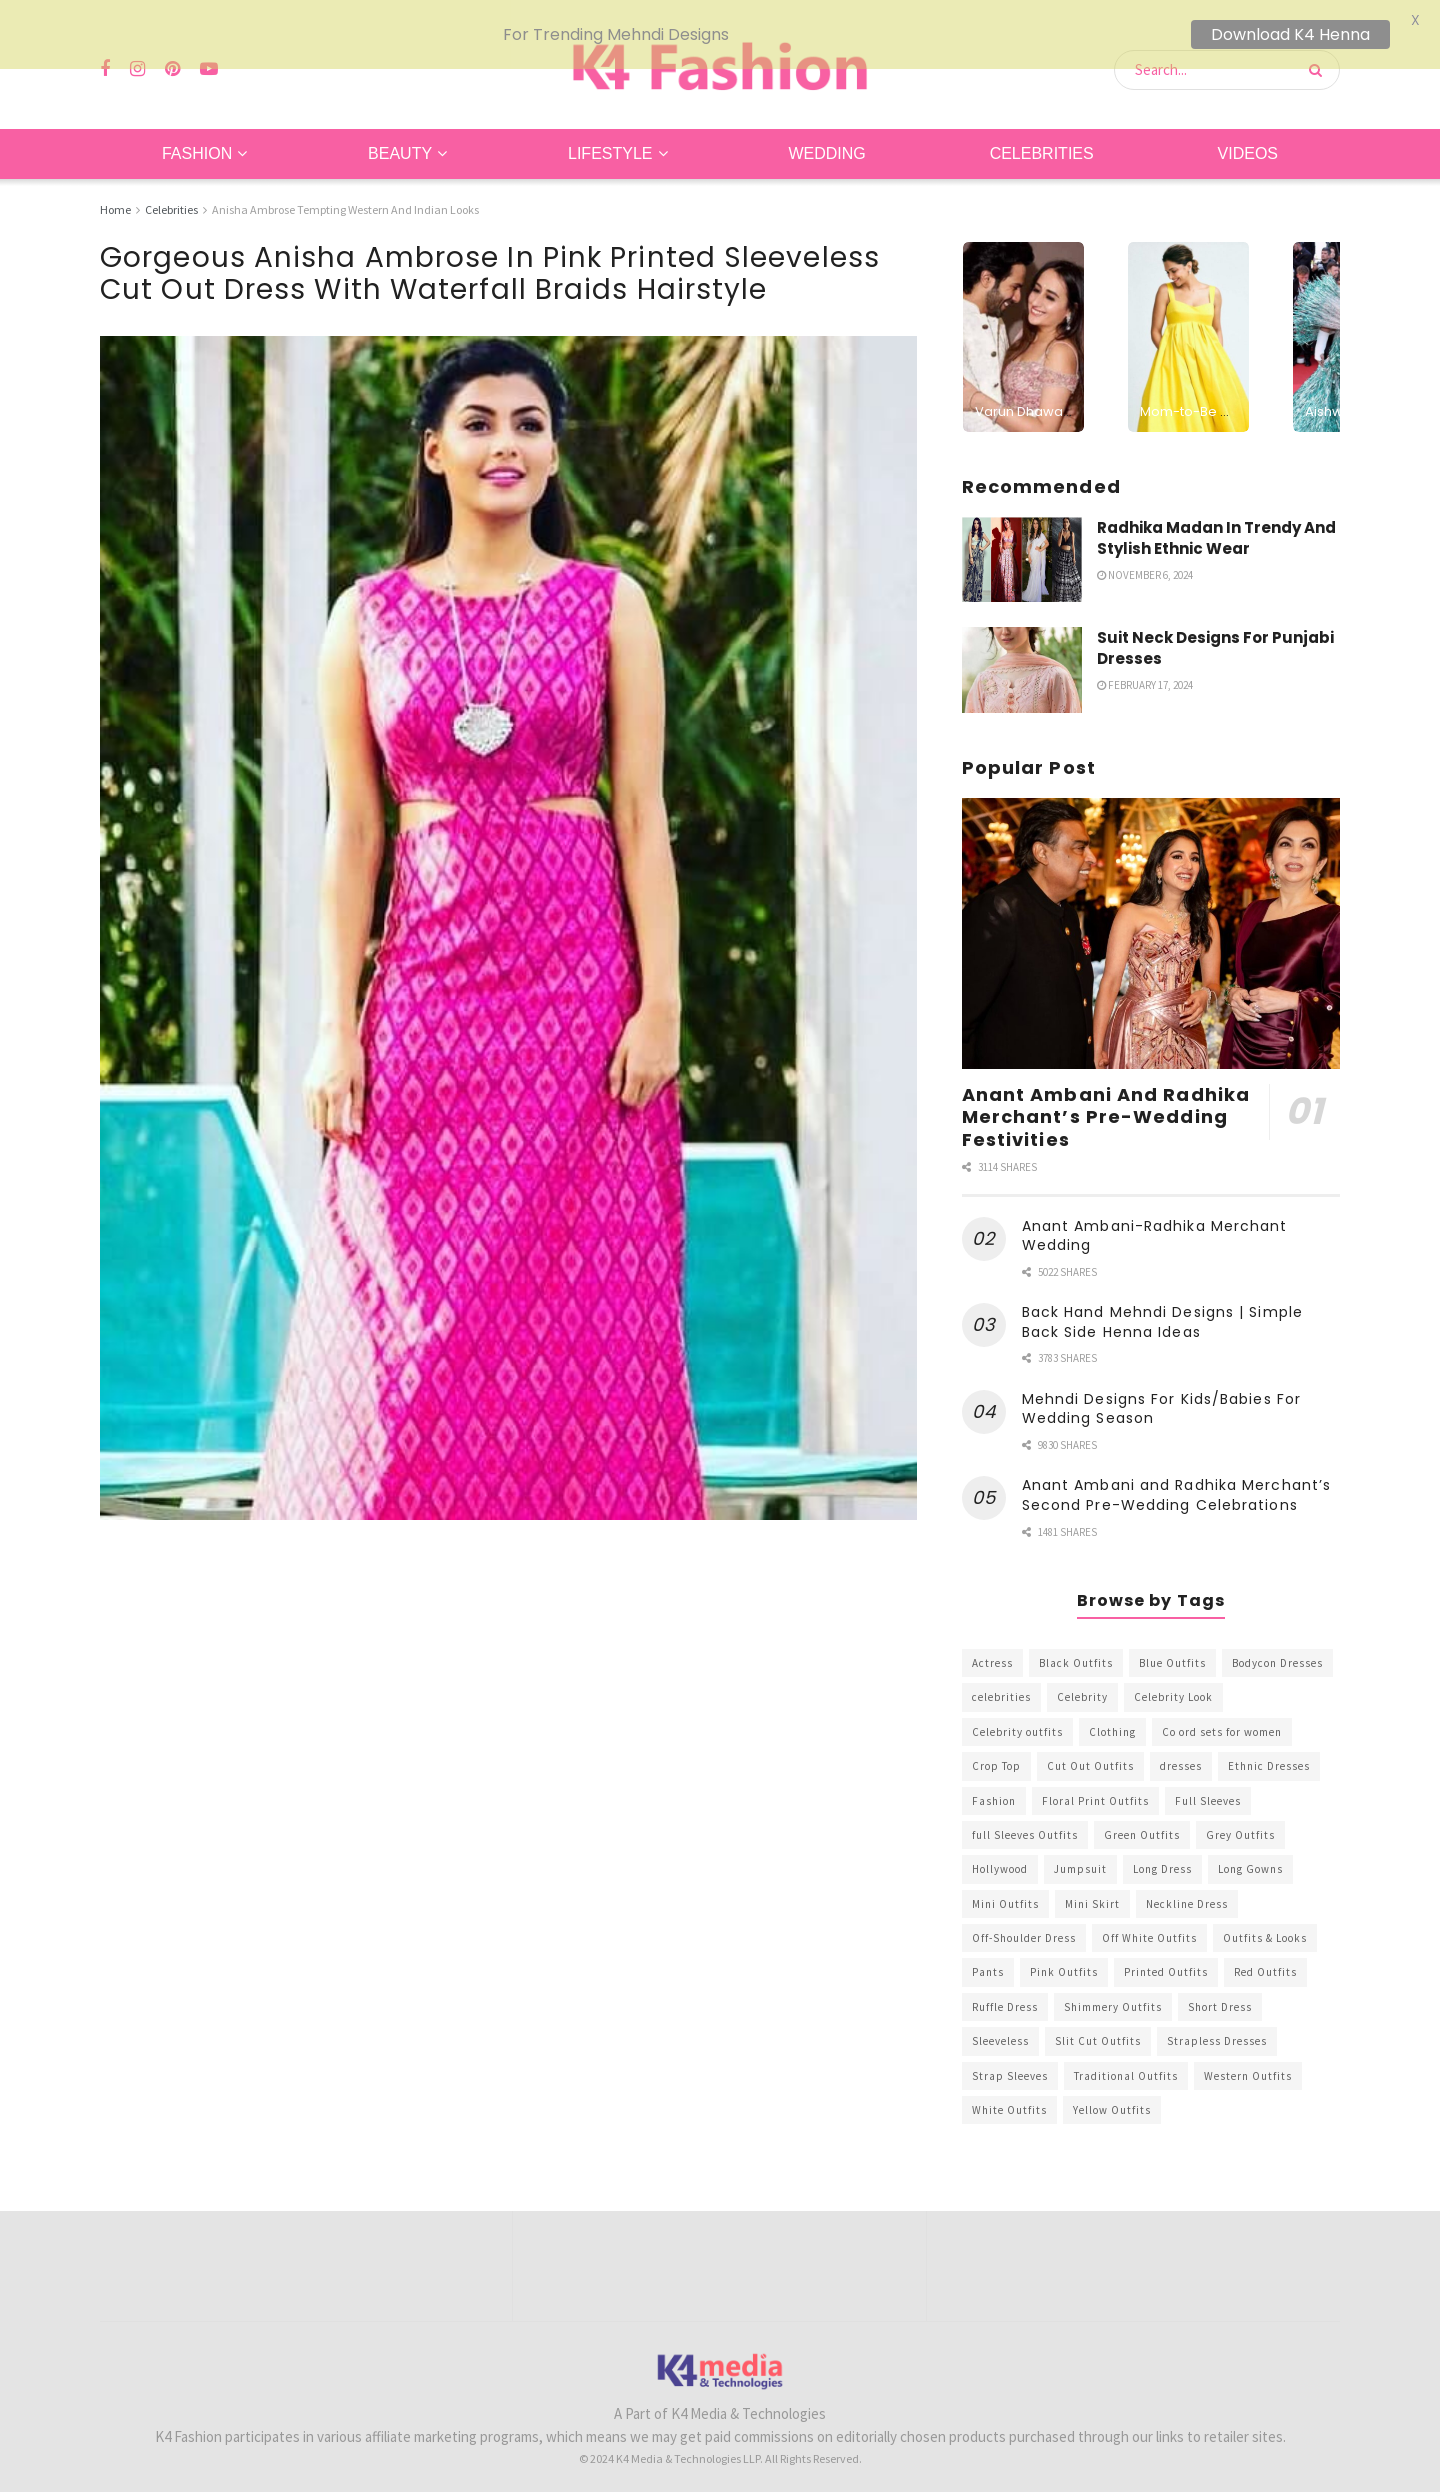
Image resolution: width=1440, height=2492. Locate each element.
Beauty (400, 143)
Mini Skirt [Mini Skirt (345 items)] (1092, 1893)
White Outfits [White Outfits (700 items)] (1009, 2100)
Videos (1248, 143)
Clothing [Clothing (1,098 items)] (1112, 1721)
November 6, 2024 (1145, 564)
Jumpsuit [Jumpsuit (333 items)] (1080, 1859)
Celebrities (1042, 143)
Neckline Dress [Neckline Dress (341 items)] (1187, 1893)
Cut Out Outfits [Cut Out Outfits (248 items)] (1090, 1756)
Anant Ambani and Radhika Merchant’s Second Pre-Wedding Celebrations (1177, 1485)
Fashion (197, 143)
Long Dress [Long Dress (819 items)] (1162, 1859)
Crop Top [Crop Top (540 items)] (996, 1756)
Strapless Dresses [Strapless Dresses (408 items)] (1217, 2031)
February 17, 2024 (1145, 675)
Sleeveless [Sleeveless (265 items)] (1000, 2031)
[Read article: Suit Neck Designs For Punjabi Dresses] (1022, 660)
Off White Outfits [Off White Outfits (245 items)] (1149, 1928)
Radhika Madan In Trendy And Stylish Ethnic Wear (1216, 527)
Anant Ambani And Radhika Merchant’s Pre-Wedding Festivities (1106, 1106)
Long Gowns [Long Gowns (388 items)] (1250, 1859)
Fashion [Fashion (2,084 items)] (994, 1790)
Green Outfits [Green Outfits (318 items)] (1142, 1825)
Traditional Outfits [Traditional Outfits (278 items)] (1126, 2065)
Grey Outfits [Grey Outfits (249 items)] (1240, 1825)
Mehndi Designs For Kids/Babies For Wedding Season (1161, 1399)
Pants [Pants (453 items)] (988, 1962)
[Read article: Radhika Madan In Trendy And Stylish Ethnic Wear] (1022, 549)
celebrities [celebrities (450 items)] (1001, 1687)
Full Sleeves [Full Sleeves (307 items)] (1208, 1790)
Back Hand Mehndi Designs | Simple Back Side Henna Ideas (1162, 1312)
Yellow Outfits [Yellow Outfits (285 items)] (1112, 2100)
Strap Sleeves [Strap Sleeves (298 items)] (1010, 2065)
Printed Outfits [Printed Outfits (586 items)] (1166, 1962)
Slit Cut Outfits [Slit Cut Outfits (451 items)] (1098, 2031)
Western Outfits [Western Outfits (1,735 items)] (1248, 2065)
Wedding (826, 143)
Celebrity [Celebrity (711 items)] (1082, 1687)
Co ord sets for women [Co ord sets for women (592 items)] (1222, 1721)
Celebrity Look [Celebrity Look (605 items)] (1173, 1687)
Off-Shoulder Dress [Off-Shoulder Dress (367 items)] (1024, 1928)
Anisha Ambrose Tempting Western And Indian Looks (345, 199)
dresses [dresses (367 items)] (1181, 1756)
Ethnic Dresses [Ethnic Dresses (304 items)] (1269, 1756)
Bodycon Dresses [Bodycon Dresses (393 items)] (1277, 1653)
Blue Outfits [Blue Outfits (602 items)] (1172, 1653)
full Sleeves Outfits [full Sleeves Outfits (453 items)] (1025, 1825)
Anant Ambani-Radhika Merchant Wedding (1155, 1225)
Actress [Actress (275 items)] (992, 1653)
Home (115, 199)
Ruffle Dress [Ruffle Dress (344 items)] (1005, 1997)
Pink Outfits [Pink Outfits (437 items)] (1064, 1962)
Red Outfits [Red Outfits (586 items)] (1265, 1962)
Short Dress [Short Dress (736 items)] (1220, 1997)
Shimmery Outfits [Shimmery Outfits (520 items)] (1113, 1997)
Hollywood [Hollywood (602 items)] (1000, 1859)
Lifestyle (610, 143)
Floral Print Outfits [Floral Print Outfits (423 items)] (1095, 1790)
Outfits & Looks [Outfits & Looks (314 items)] (1265, 1928)
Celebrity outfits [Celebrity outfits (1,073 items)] (1017, 1721)
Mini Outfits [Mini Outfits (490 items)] (1005, 1893)
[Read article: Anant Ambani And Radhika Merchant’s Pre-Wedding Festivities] (1151, 923)
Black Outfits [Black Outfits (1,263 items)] (1076, 1653)
